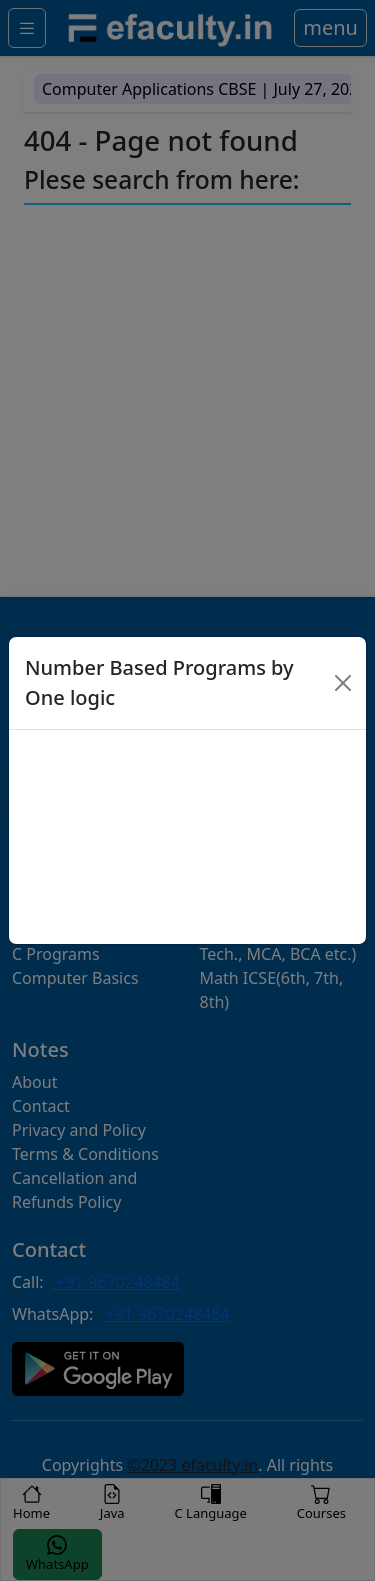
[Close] (343, 683)
